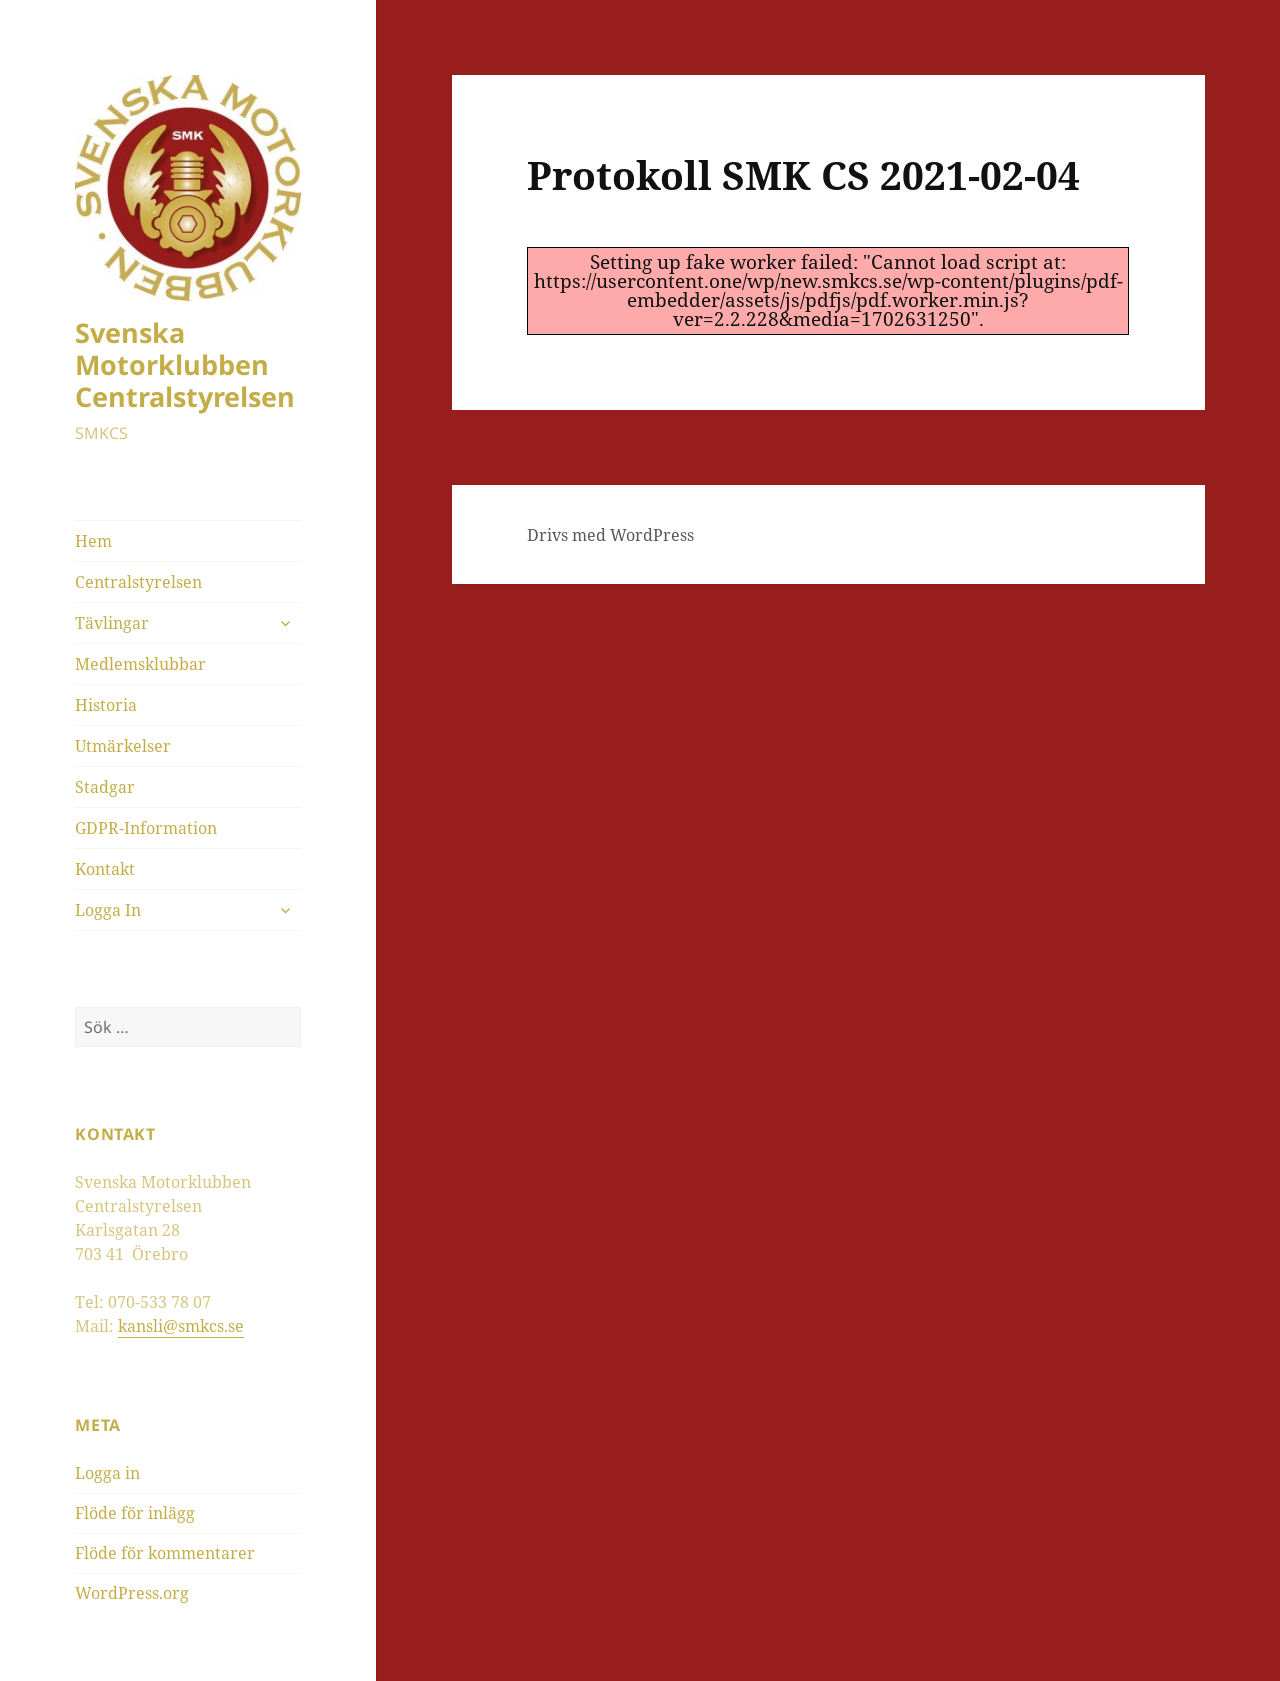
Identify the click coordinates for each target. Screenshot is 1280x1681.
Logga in (107, 1473)
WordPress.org (132, 1593)
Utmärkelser (123, 746)
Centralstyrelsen (138, 582)
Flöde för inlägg (135, 1513)
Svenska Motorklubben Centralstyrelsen (185, 364)
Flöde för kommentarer (165, 1553)
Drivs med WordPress (610, 535)
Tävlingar (112, 623)
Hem (93, 541)
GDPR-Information (146, 828)
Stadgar (105, 787)
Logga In (108, 910)
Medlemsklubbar (140, 664)
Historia (106, 705)
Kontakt (105, 869)
